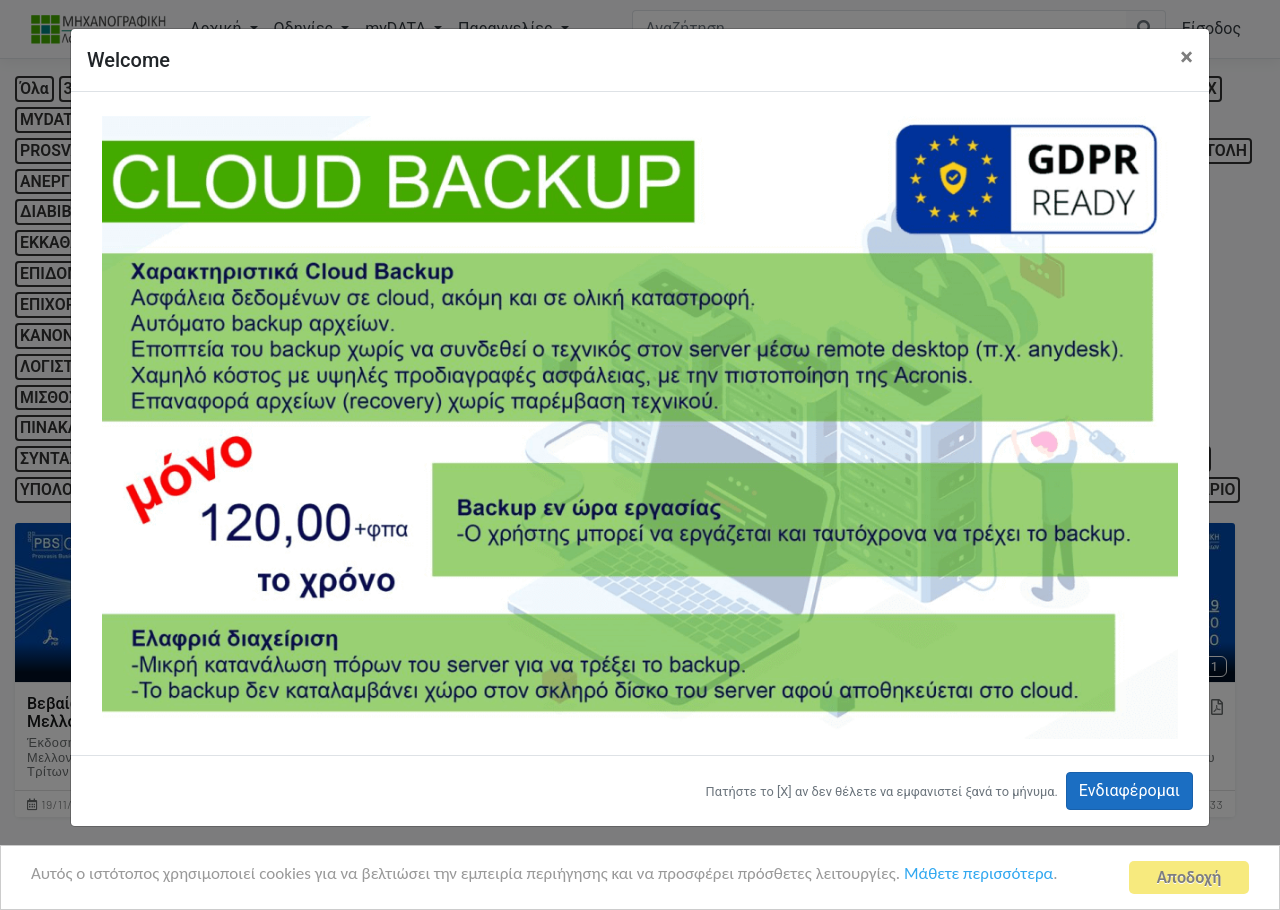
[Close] (1186, 57)
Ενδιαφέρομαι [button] (1129, 790)
